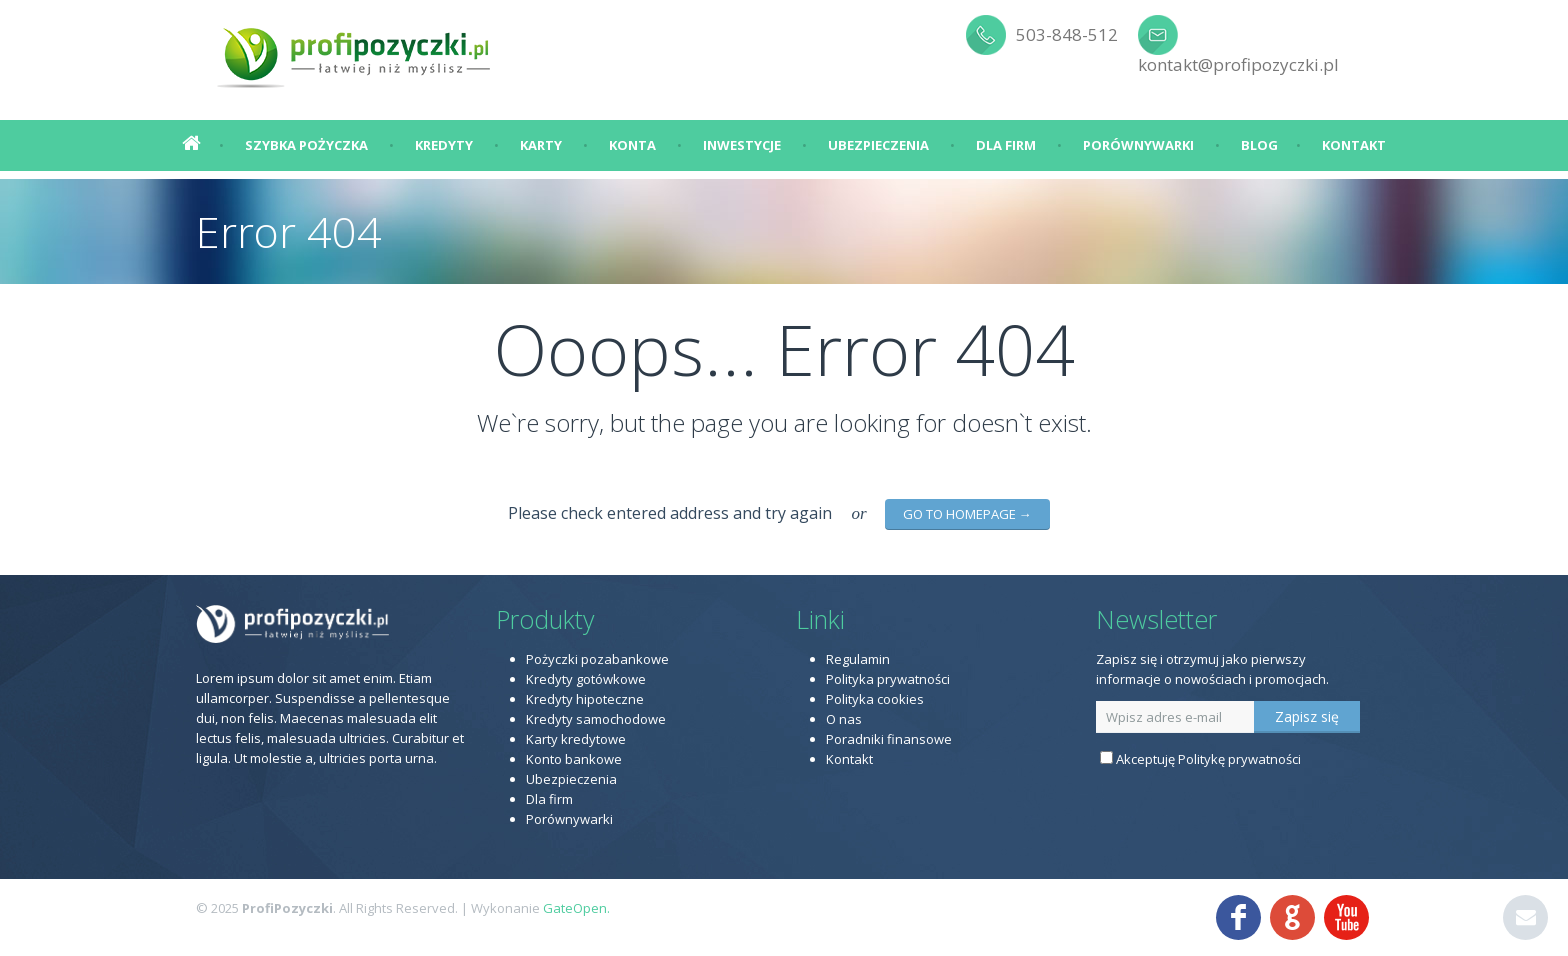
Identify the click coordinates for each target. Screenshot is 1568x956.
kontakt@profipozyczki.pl (1238, 64)
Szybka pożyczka (306, 145)
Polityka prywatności (888, 679)
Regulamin (858, 659)
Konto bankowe (574, 759)
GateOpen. (576, 908)
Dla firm (1006, 145)
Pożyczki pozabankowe (597, 659)
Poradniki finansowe (889, 739)
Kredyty (444, 145)
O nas (844, 719)
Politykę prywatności (1239, 759)
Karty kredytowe (576, 739)
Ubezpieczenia (878, 145)
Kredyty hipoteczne (585, 699)
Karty (541, 145)
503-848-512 (1067, 34)
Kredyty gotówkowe (586, 679)
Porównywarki (1138, 145)
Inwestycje (742, 145)
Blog (1259, 145)
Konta (632, 145)
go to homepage (967, 514)
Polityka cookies (875, 699)
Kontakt (1354, 145)
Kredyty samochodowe (596, 719)
